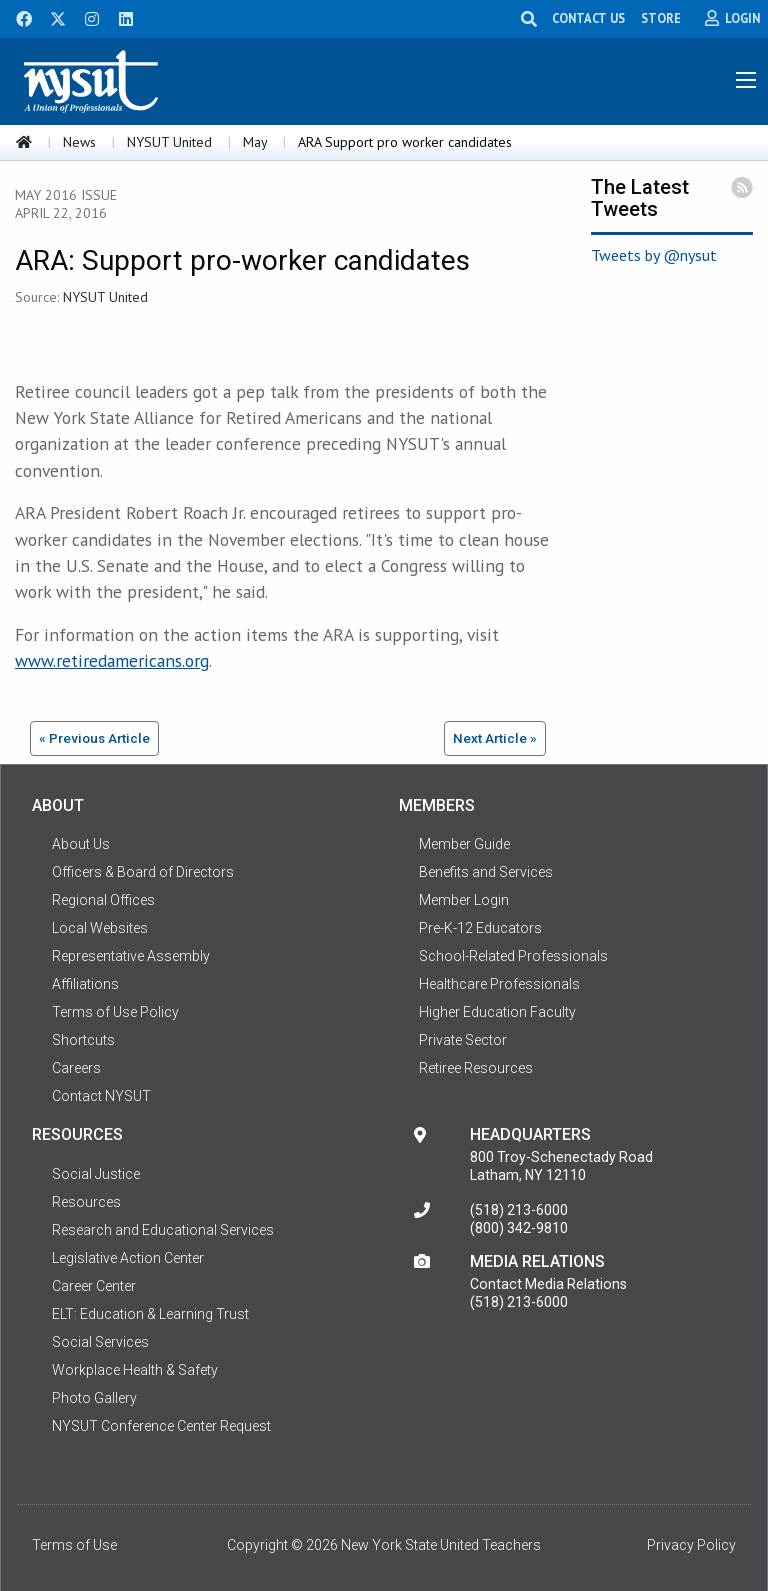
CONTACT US (588, 18)
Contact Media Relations (548, 1284)
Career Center (94, 1286)
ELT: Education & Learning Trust (150, 1314)
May (255, 142)
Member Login (464, 900)
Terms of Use (74, 1545)
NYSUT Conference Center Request (161, 1426)
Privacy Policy (691, 1545)
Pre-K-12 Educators (480, 928)
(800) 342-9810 (519, 1228)
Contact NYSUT (101, 1096)
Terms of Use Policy (115, 1012)
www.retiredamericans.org (112, 660)
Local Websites (100, 928)
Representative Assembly (131, 956)
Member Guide (464, 844)
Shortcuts (83, 1040)
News (79, 142)
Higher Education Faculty (497, 1012)
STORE (661, 18)
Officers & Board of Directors (143, 872)
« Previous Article (94, 738)
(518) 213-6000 (519, 1210)
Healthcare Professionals (499, 984)
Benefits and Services (486, 872)
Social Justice (96, 1174)
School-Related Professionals (513, 956)
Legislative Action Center (128, 1258)
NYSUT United (169, 142)
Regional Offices (103, 900)
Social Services (100, 1342)
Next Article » (495, 738)
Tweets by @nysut (654, 255)
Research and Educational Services (163, 1230)
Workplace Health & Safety (135, 1370)
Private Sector (463, 1040)
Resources (86, 1202)
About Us (81, 844)
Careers (76, 1068)
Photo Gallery (94, 1398)
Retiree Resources (476, 1068)
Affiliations (85, 984)
